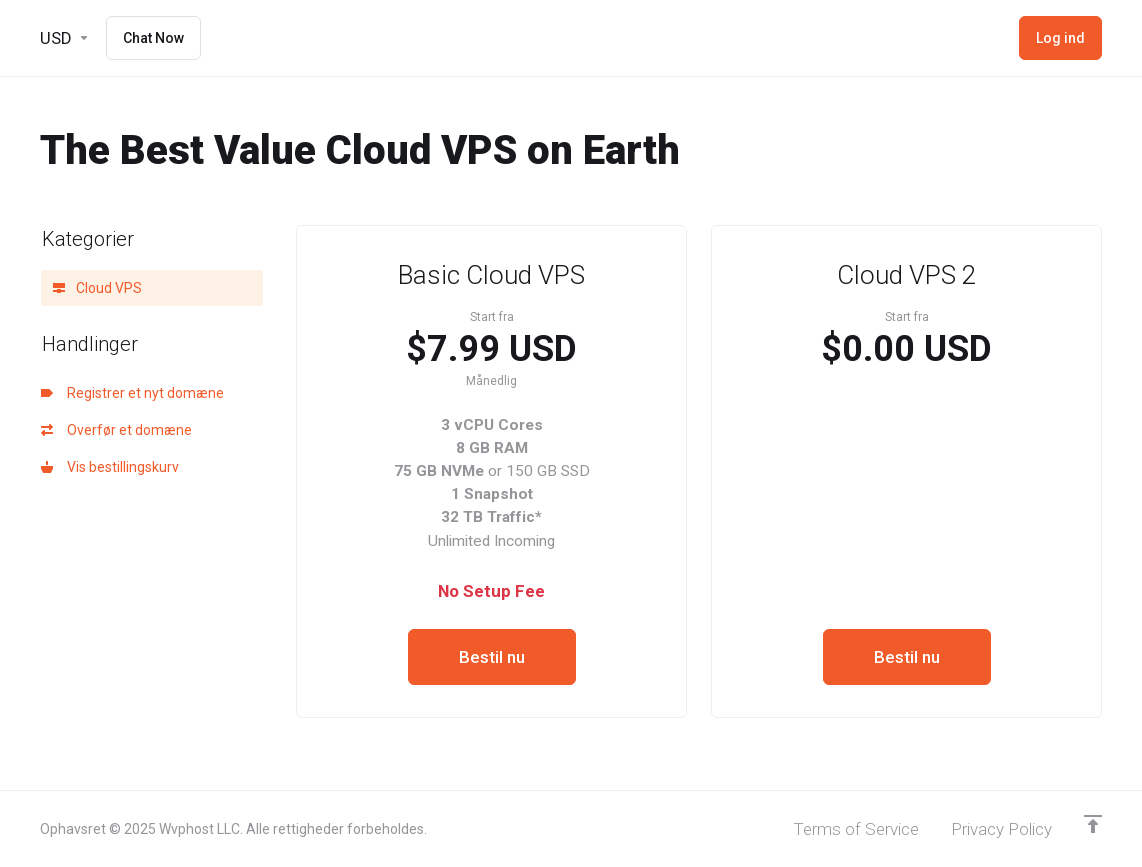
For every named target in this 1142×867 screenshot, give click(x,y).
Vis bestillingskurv (110, 467)
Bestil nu (492, 657)
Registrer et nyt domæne (132, 393)
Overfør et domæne (116, 430)
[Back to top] (1093, 824)
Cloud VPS (97, 288)
